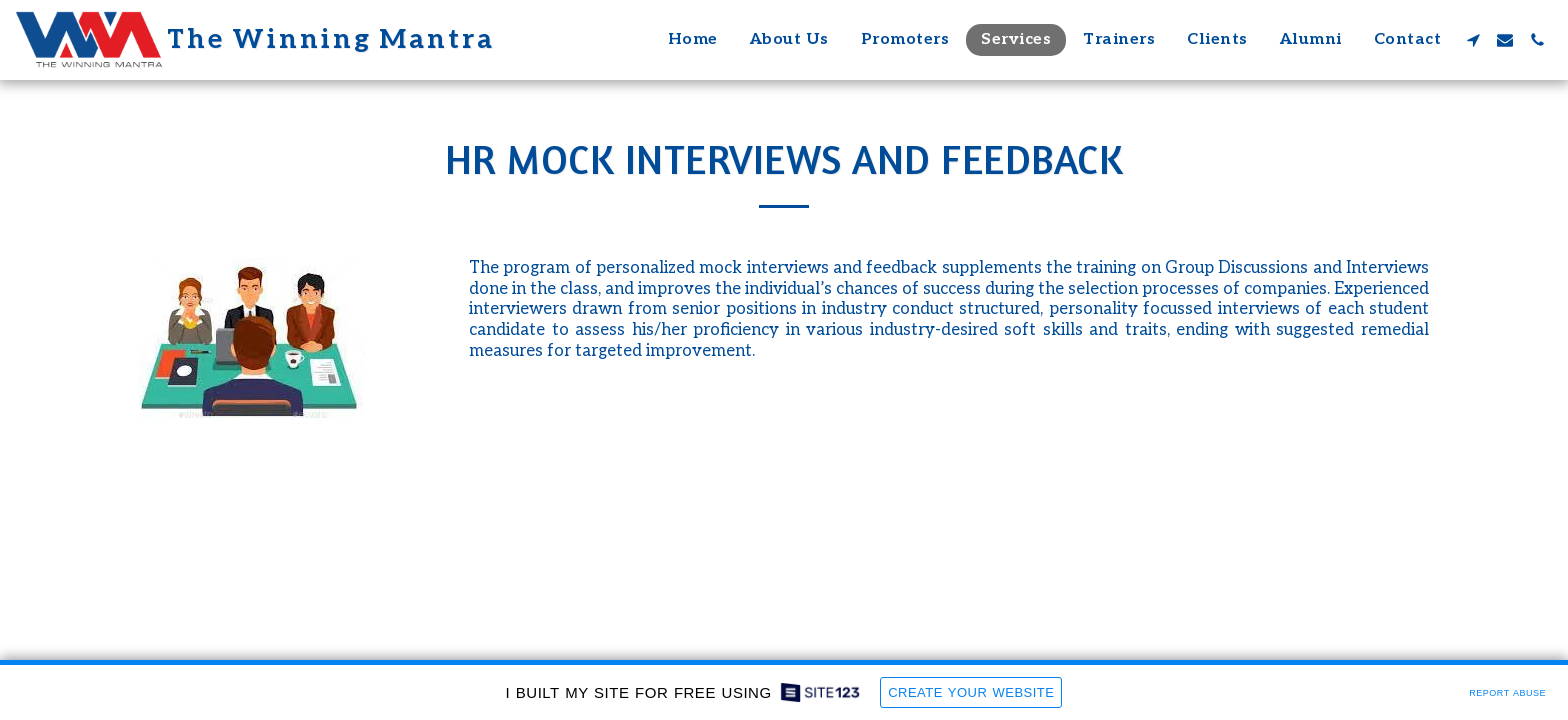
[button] (1473, 40)
